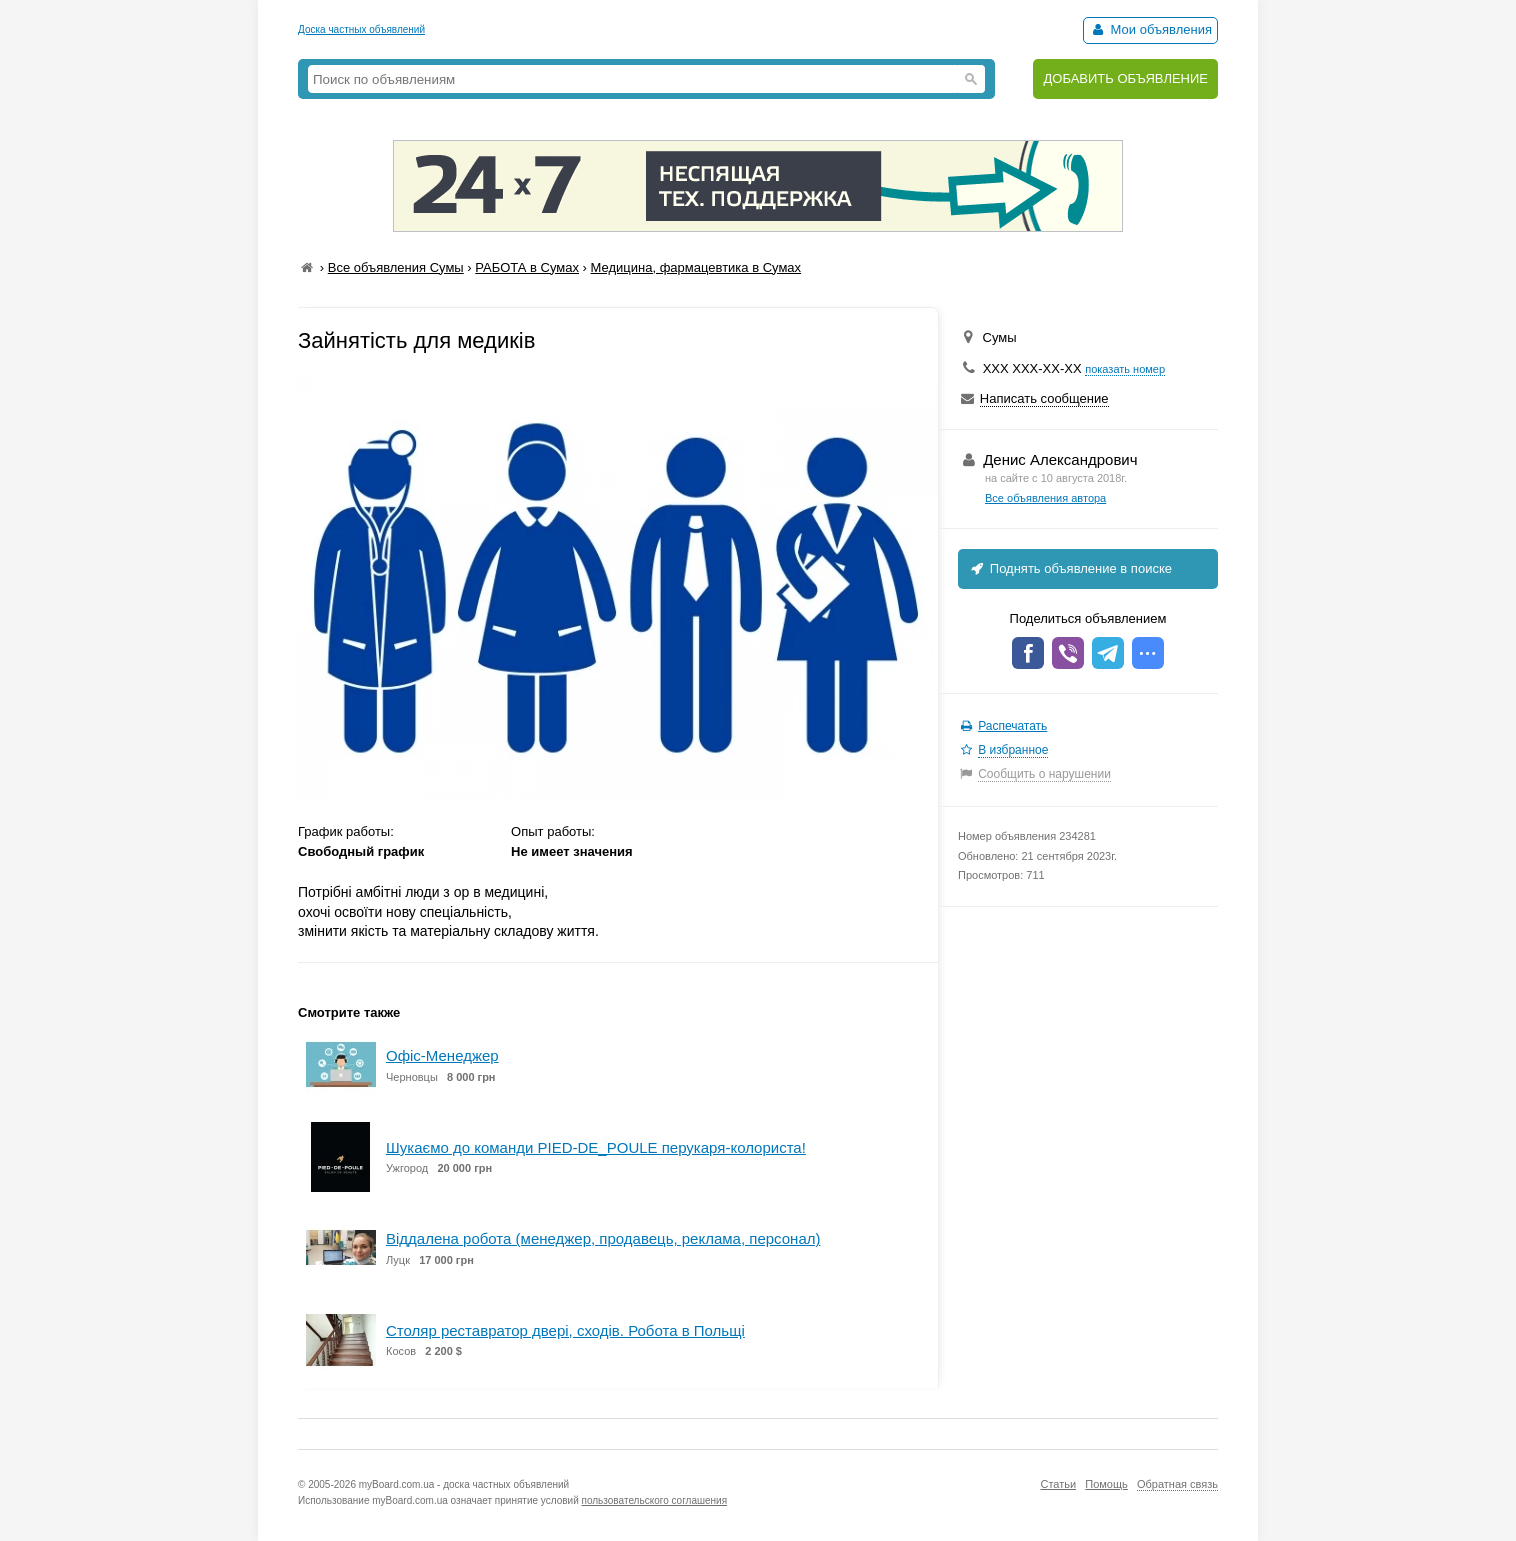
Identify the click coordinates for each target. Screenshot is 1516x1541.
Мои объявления (1150, 29)
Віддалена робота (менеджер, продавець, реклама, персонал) (603, 1238)
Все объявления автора (1045, 498)
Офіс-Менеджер (442, 1055)
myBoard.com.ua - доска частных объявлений (464, 1484)
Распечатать (1012, 726)
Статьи (1058, 1484)
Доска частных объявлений (361, 29)
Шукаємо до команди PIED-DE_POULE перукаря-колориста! (596, 1147)
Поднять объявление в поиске (1070, 568)
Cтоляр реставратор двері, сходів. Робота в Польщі (565, 1330)
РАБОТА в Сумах (527, 267)
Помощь (1106, 1484)
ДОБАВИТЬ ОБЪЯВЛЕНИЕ (1125, 78)
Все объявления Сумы (396, 267)
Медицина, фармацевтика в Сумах (696, 267)
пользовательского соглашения (655, 1500)
